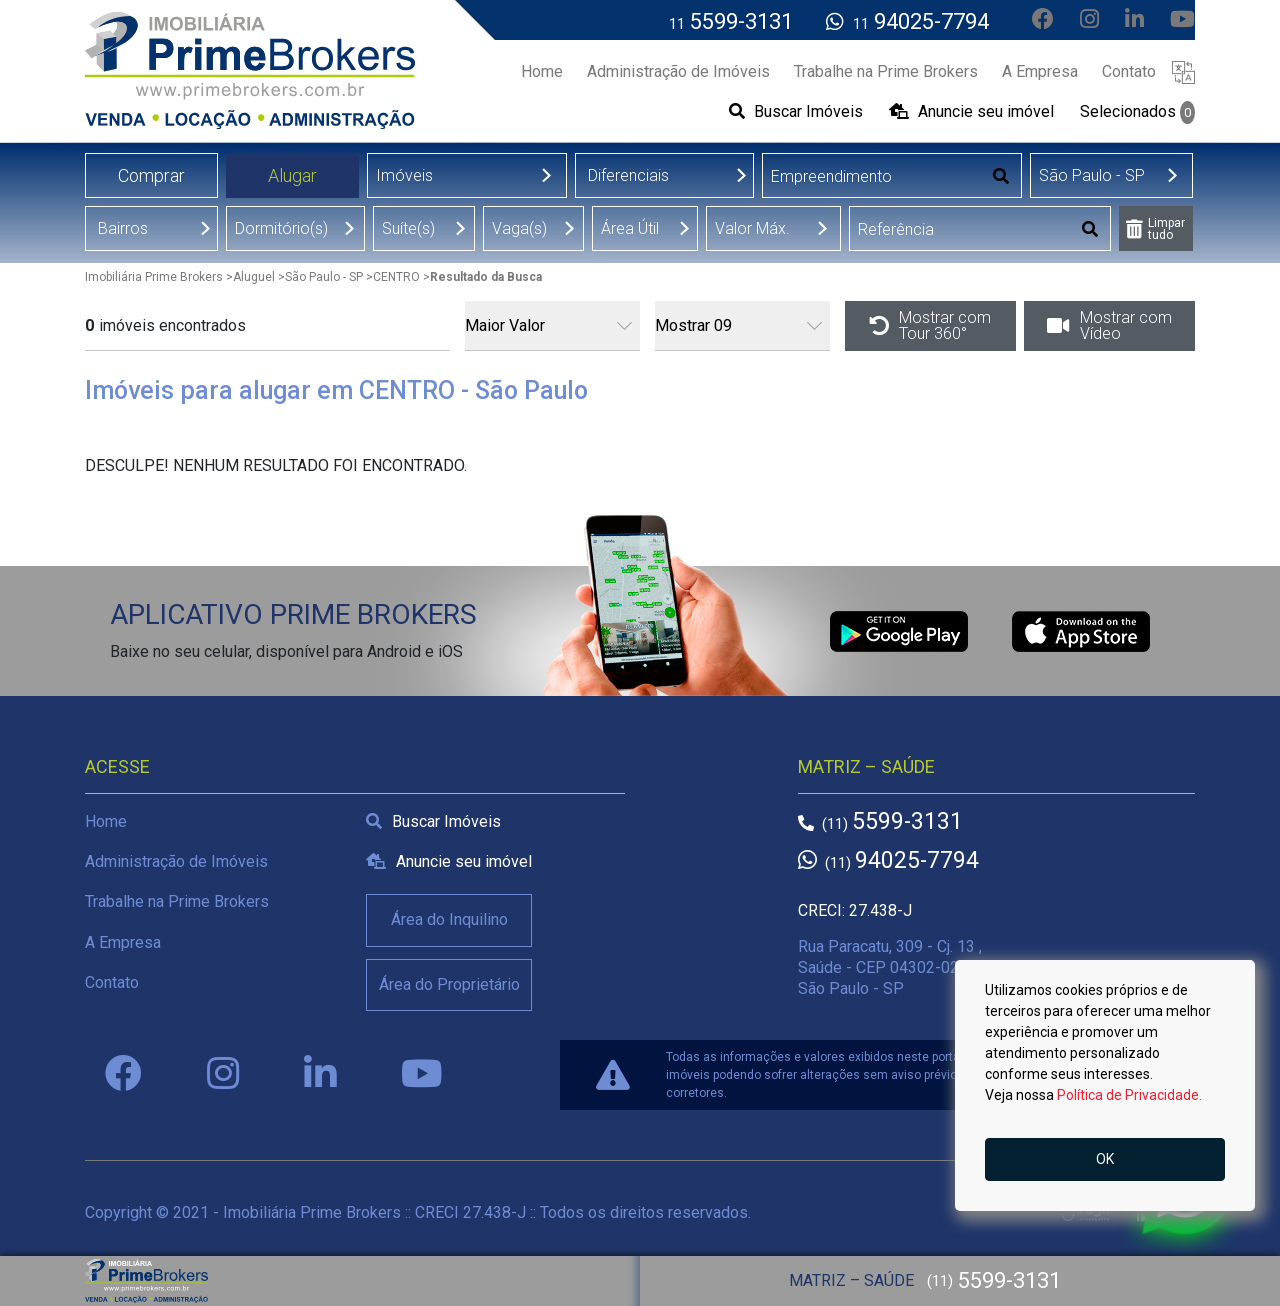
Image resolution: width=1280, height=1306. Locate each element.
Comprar (151, 175)
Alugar (292, 175)
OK (1105, 1159)
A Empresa (123, 942)
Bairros (123, 228)
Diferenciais (628, 175)
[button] (1183, 71)
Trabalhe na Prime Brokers (177, 901)
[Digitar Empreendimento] (872, 176)
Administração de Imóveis (176, 861)
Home (106, 821)
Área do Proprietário (449, 984)
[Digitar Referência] (960, 229)
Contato (112, 982)
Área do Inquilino (449, 919)
